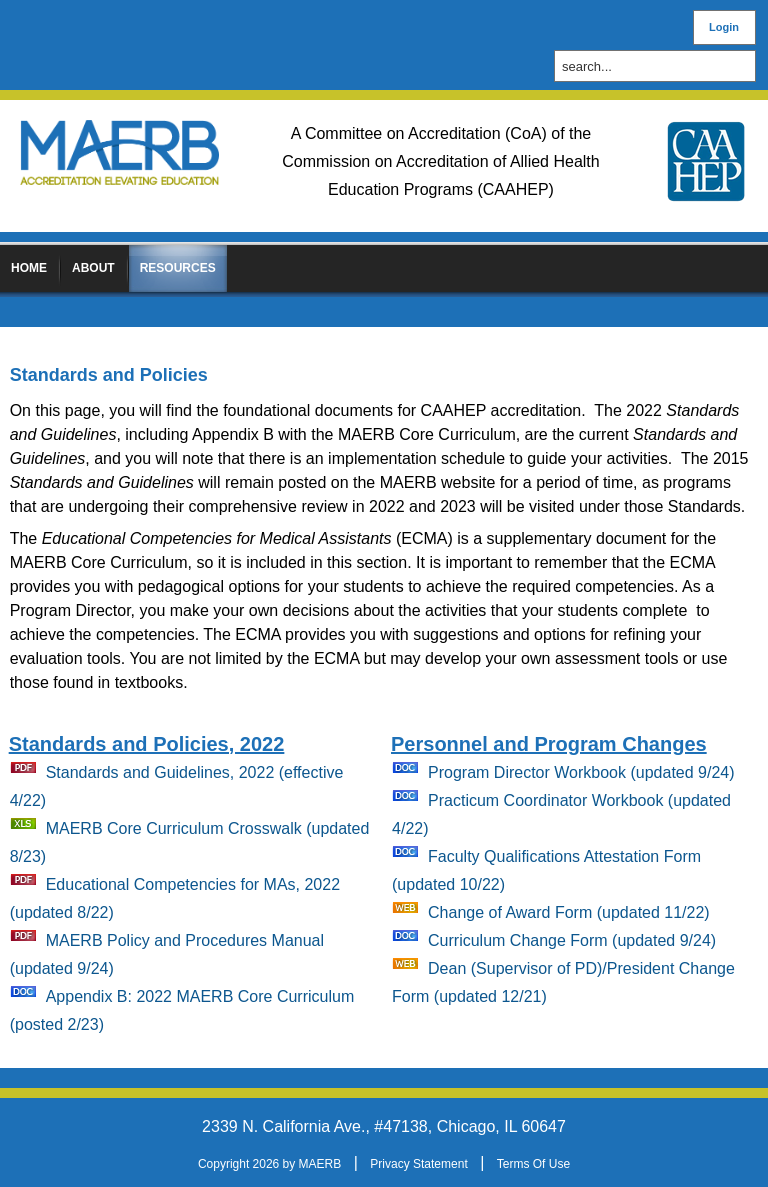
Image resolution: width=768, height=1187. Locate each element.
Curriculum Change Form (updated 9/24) (572, 940)
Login (724, 27)
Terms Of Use (533, 1164)
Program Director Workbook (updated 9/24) (581, 772)
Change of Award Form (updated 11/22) (569, 912)
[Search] (660, 66)
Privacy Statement (418, 1164)
